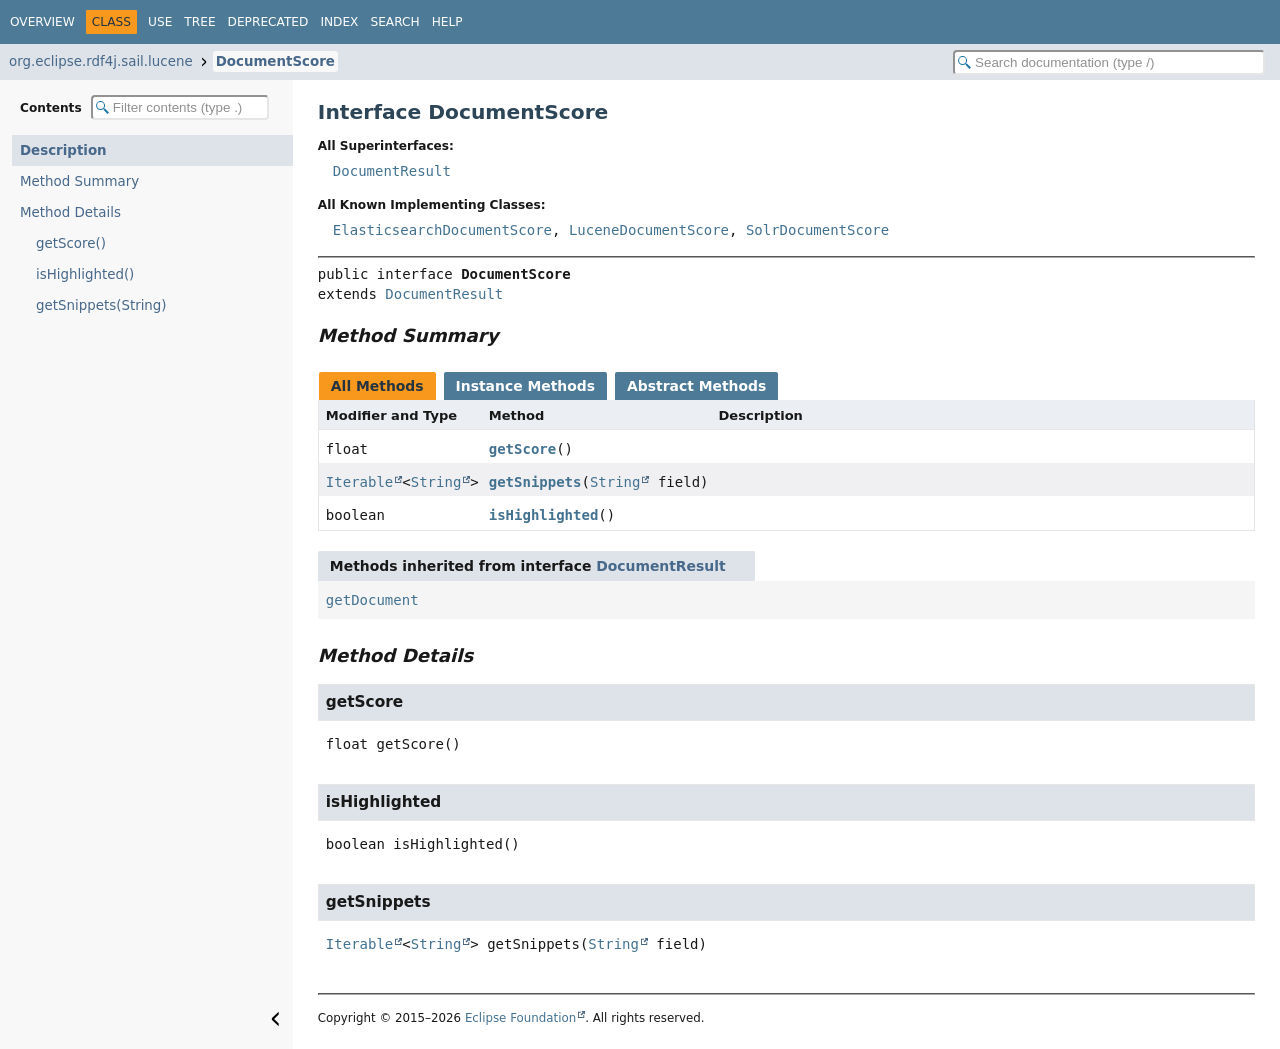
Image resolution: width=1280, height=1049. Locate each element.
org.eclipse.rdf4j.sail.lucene (101, 61)
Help (447, 22)
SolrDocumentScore (817, 230)
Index (339, 22)
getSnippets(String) (101, 305)
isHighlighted (544, 515)
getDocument (372, 600)
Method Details (70, 212)
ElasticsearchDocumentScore (442, 230)
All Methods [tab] (377, 386)
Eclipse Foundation (520, 1018)
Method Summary (79, 181)
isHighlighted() (85, 274)
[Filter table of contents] (180, 107)
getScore (522, 449)
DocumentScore (275, 61)
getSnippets (535, 482)
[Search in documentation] (1109, 62)
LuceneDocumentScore (649, 230)
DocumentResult (392, 171)
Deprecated (268, 22)
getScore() (71, 243)
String (436, 482)
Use (160, 22)
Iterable (359, 482)
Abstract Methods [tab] (696, 386)
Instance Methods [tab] (525, 386)
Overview (42, 22)
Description (63, 150)
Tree (199, 22)
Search (394, 22)
